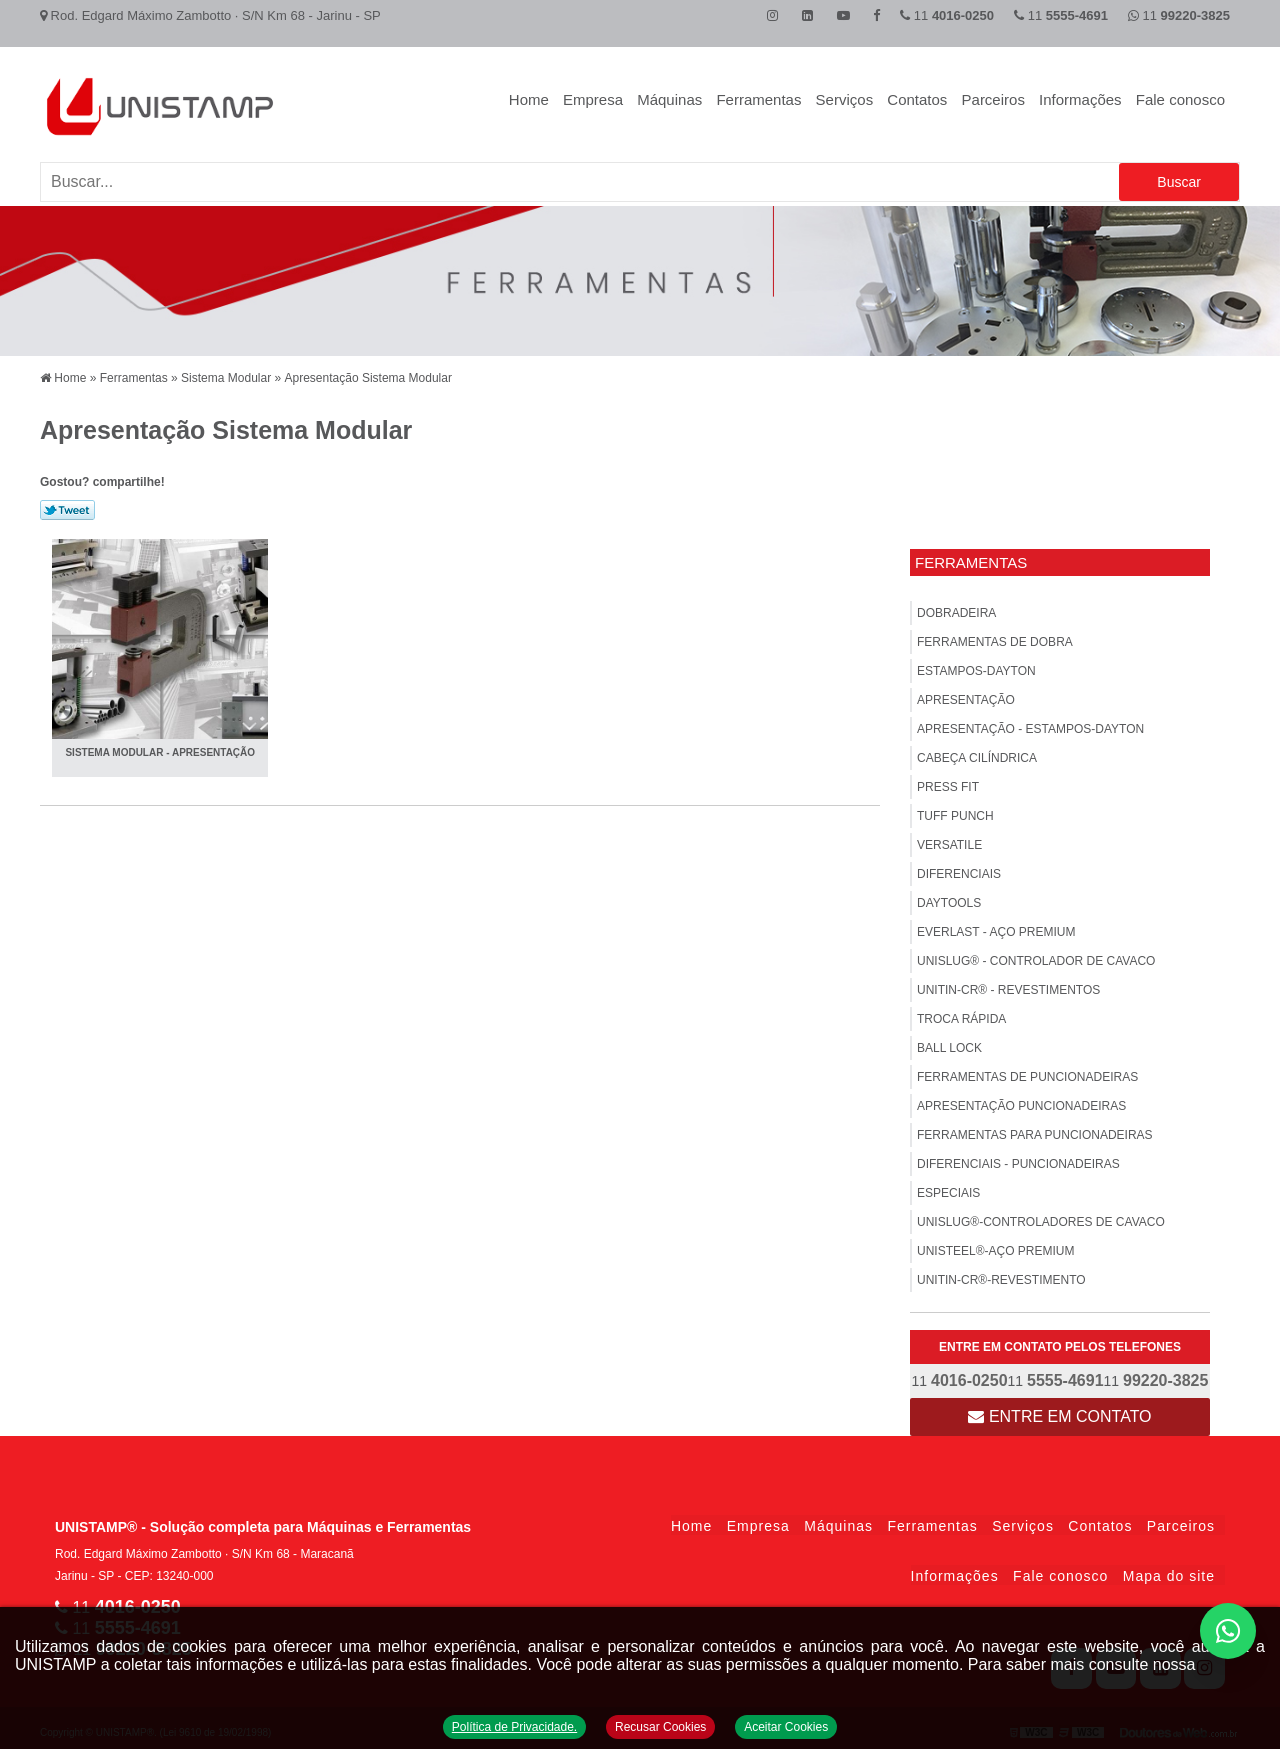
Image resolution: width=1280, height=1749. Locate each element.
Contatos (917, 99)
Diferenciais (959, 869)
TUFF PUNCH (955, 811)
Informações (1080, 99)
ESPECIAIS (948, 1188)
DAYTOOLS (949, 898)
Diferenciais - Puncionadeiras (1018, 1159)
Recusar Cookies (660, 1727)
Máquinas (669, 99)
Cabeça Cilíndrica (977, 753)
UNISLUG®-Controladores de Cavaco (1041, 1217)
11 (1179, 15)
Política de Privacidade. (512, 1727)
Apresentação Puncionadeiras (1021, 1101)
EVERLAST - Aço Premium (996, 927)
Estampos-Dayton (976, 666)
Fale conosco (1180, 99)
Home (529, 99)
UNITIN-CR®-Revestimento (1001, 1275)
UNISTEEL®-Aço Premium (996, 1246)
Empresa (593, 99)
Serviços (845, 99)
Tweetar (67, 505)
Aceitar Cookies (788, 1727)
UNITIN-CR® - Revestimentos (1008, 985)
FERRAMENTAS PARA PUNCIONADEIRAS (1035, 1130)
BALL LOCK (949, 1043)
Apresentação (966, 695)
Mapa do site (1169, 1571)
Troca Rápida (961, 1014)
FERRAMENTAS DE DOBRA (995, 637)
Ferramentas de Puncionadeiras (1027, 1072)
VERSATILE (949, 840)
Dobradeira (956, 608)
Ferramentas (758, 99)
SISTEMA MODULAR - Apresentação (163, 747)
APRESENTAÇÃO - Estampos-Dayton (1030, 724)
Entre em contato (1059, 1411)
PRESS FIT (948, 782)
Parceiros (993, 99)
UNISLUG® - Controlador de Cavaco (1036, 956)
